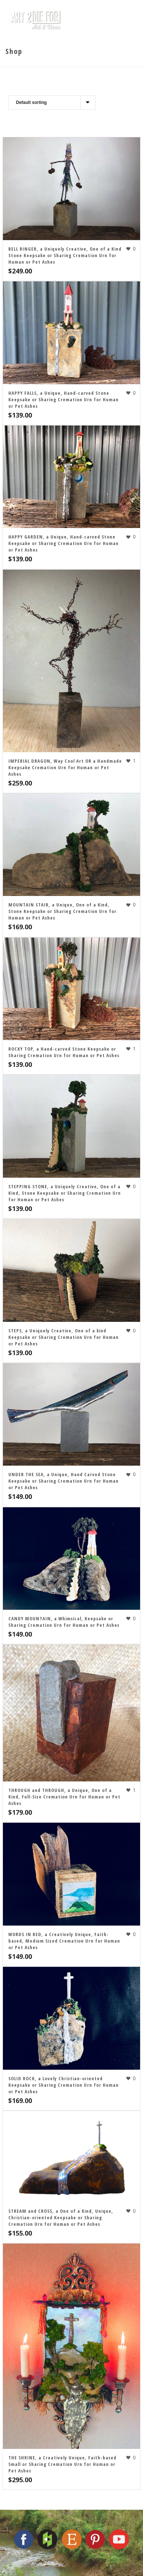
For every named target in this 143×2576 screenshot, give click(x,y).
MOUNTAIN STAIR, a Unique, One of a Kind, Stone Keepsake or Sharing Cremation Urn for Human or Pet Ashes (62, 911)
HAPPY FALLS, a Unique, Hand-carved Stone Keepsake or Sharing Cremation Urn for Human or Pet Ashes (63, 399)
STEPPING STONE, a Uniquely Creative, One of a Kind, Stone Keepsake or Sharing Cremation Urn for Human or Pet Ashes (64, 1193)
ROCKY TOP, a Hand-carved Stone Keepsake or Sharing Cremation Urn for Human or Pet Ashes (63, 1052)
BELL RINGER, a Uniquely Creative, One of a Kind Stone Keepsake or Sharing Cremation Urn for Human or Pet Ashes (65, 255)
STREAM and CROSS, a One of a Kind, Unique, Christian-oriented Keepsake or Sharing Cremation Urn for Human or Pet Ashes (60, 2217)
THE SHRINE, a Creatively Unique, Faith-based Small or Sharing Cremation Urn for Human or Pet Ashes (62, 2464)
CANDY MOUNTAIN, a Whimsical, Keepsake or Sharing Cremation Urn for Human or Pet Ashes (63, 1621)
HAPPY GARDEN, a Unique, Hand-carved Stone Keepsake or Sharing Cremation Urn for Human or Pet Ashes (63, 543)
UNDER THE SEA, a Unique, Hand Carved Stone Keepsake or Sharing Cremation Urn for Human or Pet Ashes (63, 1481)
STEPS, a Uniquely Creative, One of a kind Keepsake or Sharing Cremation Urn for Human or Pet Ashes (63, 1337)
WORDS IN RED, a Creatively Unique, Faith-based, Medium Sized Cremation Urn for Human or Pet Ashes (64, 1941)
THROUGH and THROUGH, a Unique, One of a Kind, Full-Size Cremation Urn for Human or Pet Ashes (64, 1796)
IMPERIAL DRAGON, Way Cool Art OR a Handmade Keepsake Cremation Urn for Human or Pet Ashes (65, 767)
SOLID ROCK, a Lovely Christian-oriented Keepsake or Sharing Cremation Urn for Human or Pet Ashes (63, 2085)
